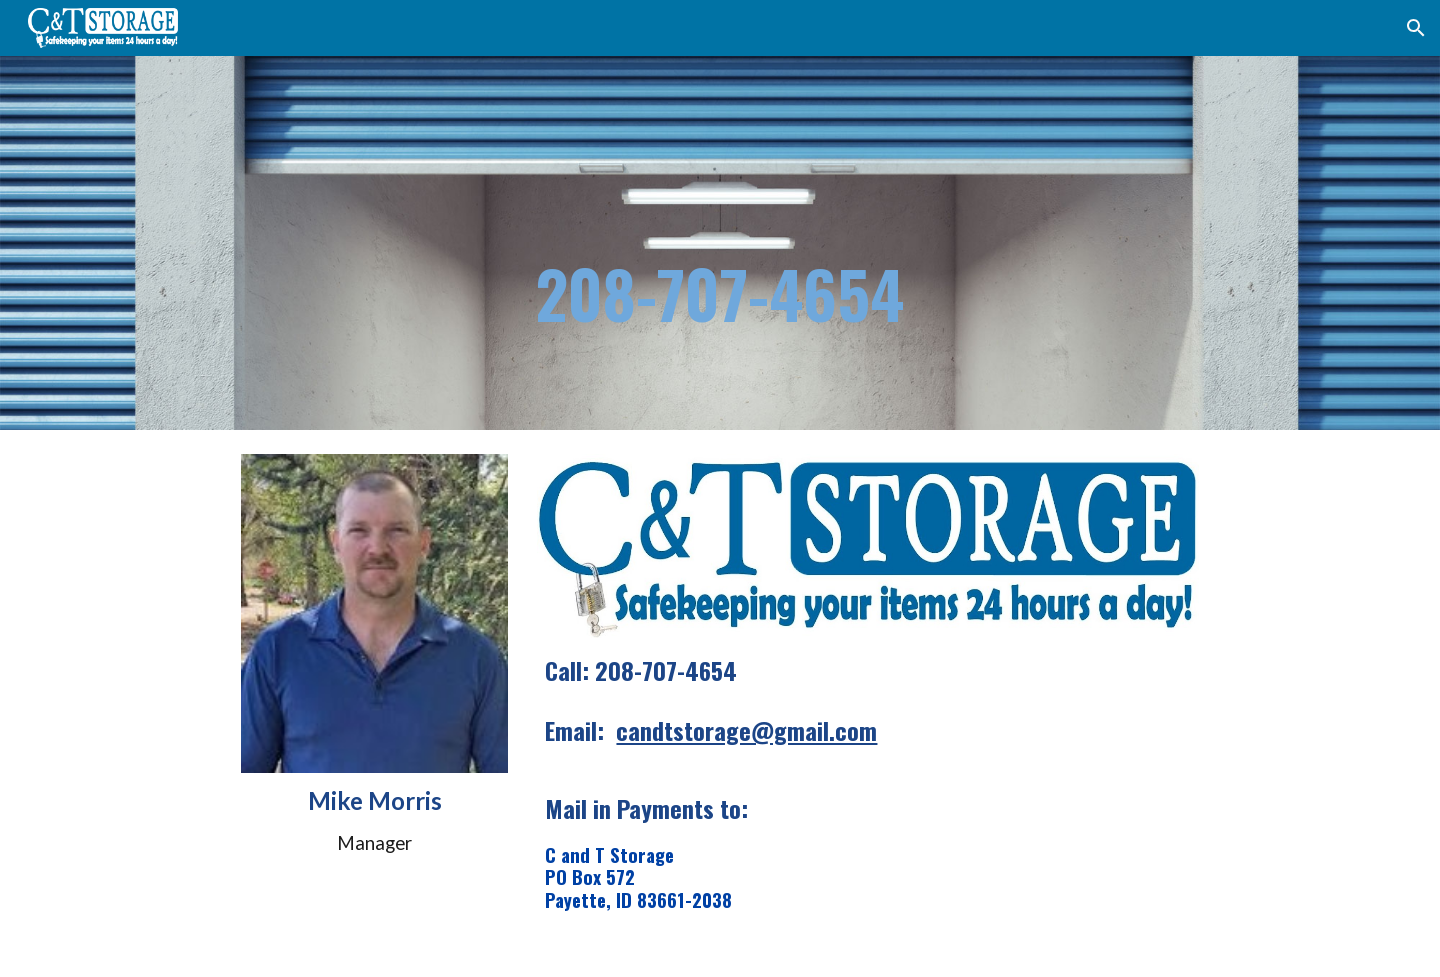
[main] (720, 243)
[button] (1416, 28)
